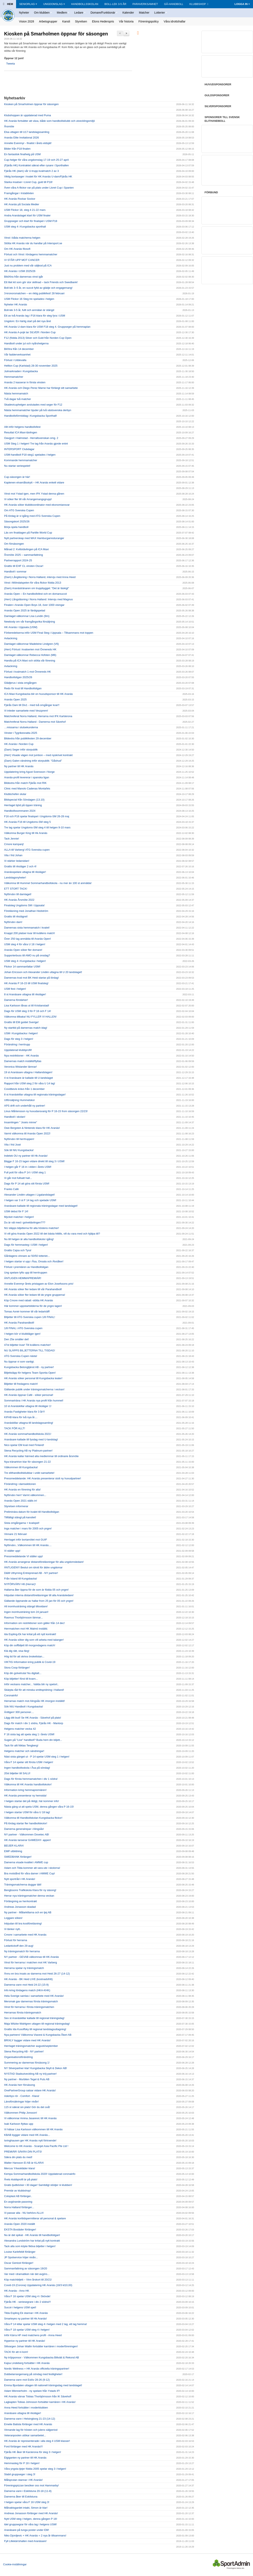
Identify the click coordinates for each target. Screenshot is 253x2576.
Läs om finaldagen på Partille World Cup (28, 532)
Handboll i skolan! (14, 1116)
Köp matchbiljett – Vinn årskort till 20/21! (28, 2279)
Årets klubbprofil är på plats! (20, 2179)
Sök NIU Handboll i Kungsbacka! (23, 1706)
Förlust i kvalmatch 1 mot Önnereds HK (27, 671)
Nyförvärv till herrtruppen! (19, 1139)
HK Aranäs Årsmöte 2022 (19, 899)
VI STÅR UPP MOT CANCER (21, 259)
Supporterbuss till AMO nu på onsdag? (27, 955)
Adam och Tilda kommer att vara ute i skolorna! (32, 1867)
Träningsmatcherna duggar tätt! (22, 1884)
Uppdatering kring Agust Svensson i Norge (29, 771)
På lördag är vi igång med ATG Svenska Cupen (32, 515)
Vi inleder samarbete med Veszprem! (26, 710)
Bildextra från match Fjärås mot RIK (25, 782)
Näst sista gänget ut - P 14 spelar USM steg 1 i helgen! (36, 1756)
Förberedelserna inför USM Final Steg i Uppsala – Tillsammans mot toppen (48, 632)
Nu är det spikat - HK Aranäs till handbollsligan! (32, 2235)
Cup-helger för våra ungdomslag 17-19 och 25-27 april (36, 159)
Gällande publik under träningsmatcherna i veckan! (34, 1389)
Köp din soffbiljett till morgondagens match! (29, 1645)
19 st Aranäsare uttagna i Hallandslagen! (28, 1072)
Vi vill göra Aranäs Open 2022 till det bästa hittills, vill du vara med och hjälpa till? (52, 1233)
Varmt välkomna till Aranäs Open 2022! (27, 1133)
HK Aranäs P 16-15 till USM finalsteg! (26, 983)
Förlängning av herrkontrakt (20, 1901)
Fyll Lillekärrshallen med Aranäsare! (25, 2541)
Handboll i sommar (15, 571)
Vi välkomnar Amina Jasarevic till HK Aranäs (30, 2118)
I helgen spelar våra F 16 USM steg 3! (26, 2502)
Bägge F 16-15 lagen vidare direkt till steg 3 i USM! (34, 1161)
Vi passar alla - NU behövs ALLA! (24, 2212)
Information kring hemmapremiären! (25, 1790)
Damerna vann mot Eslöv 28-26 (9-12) (27, 2379)
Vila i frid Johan (13, 855)
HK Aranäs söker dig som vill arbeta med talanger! (34, 1639)
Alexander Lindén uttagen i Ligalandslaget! (29, 1194)
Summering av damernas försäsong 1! (26, 2062)
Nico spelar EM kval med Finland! (24, 1445)
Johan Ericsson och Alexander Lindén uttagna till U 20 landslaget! (43, 972)
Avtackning (10, 638)
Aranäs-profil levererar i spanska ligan (26, 777)
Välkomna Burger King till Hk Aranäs (25, 833)
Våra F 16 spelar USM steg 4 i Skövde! (27, 2296)
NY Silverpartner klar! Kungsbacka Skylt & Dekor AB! (35, 2068)
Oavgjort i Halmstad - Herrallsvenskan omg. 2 (31, 438)
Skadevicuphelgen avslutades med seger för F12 (33, 404)
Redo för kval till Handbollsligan (22, 688)
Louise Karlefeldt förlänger (19, 2251)
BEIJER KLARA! (14, 1845)
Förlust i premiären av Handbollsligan (26, 1267)
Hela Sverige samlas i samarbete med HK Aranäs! (34, 1995)
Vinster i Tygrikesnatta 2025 (20, 732)
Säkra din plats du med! (18, 2157)
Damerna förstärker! (16, 999)
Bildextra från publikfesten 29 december (27, 738)
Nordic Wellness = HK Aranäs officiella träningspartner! (36, 2368)
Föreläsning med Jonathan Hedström (26, 910)
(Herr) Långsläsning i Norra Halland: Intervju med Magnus (38, 599)
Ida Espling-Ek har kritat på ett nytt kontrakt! (30, 1634)
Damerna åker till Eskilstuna (20, 2496)
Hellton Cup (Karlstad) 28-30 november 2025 (31, 365)
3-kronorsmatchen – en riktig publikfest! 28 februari (34, 293)
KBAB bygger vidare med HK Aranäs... (27, 2134)
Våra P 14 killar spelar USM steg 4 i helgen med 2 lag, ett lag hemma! (45, 2324)
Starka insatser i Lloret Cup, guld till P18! (28, 182)
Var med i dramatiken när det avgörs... (26, 2274)
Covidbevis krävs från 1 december (24, 1088)
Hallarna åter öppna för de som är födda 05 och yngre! (36, 1589)
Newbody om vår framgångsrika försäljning (29, 621)
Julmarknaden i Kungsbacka (21, 371)
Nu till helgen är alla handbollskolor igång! (29, 1239)
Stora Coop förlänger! (17, 1667)
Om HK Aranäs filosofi (17, 248)
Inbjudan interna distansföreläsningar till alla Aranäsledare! (39, 1595)
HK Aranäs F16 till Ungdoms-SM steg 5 (27, 821)
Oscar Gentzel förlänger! (18, 2262)
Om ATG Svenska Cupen (19, 510)
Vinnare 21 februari (15, 1534)
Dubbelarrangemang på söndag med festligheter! (33, 2374)
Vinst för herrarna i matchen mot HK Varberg (30, 1962)
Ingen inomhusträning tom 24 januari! (26, 1611)
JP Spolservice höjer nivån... (21, 2257)
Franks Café (11, 1189)
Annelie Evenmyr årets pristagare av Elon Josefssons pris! (38, 1283)
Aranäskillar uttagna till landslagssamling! (28, 1422)
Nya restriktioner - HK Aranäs (21, 1055)
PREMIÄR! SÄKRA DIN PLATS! (23, 2151)
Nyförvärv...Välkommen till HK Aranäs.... (28, 1545)
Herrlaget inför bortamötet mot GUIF (25, 1539)
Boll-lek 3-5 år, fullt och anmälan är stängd (29, 310)
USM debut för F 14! (16, 1211)
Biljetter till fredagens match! (21, 1383)
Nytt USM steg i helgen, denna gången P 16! (30, 2518)
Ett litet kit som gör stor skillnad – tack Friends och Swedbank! (41, 282)
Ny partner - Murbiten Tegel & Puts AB (26, 2079)
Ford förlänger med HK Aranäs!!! (23, 2446)
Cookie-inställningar (15, 2564)
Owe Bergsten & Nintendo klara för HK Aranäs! (32, 1127)
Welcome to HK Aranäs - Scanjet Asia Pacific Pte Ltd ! (36, 2146)
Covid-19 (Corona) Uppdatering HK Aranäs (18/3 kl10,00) (38, 2285)
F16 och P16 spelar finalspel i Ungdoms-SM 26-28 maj (36, 816)
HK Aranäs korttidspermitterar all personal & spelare (35, 2218)
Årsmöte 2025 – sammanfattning (23, 554)
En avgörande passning (18, 2201)
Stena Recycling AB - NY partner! (24, 2051)
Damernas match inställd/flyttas (22, 1061)
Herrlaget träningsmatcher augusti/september (31, 2045)
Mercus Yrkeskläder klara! (19, 2168)
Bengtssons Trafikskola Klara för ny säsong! (30, 1890)
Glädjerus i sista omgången (20, 682)
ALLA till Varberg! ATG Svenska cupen (27, 849)
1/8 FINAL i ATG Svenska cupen (23, 1328)
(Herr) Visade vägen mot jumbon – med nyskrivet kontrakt (38, 755)
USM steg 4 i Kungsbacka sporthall (25, 226)
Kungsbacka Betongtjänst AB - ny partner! (29, 1367)
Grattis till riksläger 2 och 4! (20, 866)
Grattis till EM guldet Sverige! (21, 1022)
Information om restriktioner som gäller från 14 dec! (34, 1623)
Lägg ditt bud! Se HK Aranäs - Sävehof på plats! (32, 1717)
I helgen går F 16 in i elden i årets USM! (27, 1166)
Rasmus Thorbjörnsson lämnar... (23, 1617)
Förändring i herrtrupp (17, 1044)
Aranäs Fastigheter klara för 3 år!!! (24, 1411)
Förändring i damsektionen (20, 1484)
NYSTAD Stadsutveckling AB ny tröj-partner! (30, 2073)
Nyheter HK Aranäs (15, 304)
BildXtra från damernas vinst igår (23, 276)
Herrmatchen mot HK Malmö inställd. (26, 1628)
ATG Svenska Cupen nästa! (20, 1356)
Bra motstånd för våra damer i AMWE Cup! (29, 1873)
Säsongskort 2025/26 (16, 521)
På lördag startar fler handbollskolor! (25, 1823)
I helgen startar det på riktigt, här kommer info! (31, 1801)
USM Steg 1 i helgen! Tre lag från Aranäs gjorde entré (36, 443)
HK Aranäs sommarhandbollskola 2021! (27, 1433)
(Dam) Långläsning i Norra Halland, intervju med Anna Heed (39, 577)
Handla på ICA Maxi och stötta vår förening (29, 660)
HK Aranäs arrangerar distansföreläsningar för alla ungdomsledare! (44, 1561)
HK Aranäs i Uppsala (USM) (20, 627)
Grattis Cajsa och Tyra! (17, 1250)
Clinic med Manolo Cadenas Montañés (27, 788)
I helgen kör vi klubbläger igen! (22, 1333)
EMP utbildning (13, 1851)
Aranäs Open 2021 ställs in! (20, 1500)
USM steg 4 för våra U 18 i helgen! (24, 944)
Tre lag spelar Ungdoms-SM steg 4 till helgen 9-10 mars (37, 827)
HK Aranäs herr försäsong (19, 2084)
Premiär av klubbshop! (17, 2190)
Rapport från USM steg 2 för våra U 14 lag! (29, 1083)
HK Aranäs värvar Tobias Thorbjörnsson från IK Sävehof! (37, 2396)
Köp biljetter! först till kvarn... (21, 1678)
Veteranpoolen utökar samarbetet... (25, 2435)
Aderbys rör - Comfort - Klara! (21, 2096)
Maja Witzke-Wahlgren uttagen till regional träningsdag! (37, 2023)
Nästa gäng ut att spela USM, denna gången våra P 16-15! (39, 1806)
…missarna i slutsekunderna (21, 727)
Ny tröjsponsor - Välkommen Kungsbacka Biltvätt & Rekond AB (41, 2357)
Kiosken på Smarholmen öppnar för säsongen (56, 33)
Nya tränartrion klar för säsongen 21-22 (27, 1461)
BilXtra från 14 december (19, 349)
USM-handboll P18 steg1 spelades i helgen (29, 454)
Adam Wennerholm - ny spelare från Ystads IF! (32, 2390)
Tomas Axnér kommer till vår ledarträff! (27, 1311)
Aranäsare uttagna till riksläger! (22, 2413)
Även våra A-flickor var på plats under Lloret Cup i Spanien (39, 187)
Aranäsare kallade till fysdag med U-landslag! (31, 1439)
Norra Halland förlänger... (19, 2207)
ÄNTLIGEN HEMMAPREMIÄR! (22, 1278)
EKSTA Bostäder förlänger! (20, 2229)
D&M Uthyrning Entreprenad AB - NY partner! (31, 1573)
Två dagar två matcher (17, 399)
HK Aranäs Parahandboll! (19, 1322)
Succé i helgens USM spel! (20, 2307)
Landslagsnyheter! (15, 877)
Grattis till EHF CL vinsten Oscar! (23, 565)
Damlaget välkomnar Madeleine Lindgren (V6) (31, 643)
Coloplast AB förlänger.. (18, 2196)
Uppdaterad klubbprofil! (18, 1050)
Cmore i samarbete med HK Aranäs (25, 1934)
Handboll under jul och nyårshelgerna (26, 343)
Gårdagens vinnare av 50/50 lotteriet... (27, 1255)
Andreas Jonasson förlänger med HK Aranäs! (31, 2513)
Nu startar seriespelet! (17, 465)
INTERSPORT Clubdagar (19, 449)
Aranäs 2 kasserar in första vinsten (24, 382)
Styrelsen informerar (16, 1506)
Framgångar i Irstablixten (19, 193)
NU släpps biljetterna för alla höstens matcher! (31, 1228)
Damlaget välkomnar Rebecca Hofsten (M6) (30, 655)
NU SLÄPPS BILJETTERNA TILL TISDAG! (29, 1350)
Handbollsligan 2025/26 (18, 677)
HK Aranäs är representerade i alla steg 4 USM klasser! (37, 2440)
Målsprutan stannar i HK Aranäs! (23, 2479)
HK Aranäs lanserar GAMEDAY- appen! (27, 1840)
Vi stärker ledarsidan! (16, 860)
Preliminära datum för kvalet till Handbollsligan (31, 1511)
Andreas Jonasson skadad (20, 1906)
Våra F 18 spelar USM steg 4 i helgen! (26, 2329)
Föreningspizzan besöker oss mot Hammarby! (31, 2485)
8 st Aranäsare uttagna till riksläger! (25, 994)
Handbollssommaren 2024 (19, 810)
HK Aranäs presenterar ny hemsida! (25, 1795)
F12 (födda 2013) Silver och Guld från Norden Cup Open (38, 337)
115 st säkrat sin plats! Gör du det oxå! (27, 2107)
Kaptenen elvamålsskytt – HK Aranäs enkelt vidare (34, 482)
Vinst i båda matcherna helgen (22, 237)
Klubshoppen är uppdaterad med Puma (27, 115)
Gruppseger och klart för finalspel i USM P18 (30, 221)
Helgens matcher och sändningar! (24, 1751)
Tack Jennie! (11, 838)
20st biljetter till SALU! (17, 1773)
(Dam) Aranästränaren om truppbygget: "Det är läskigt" (36, 588)
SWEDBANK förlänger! (18, 1856)
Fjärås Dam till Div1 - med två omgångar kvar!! (31, 705)
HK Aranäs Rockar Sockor (19, 198)
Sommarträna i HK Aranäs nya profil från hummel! (33, 1400)
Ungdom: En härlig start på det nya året (27, 321)
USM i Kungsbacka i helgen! (21, 1033)
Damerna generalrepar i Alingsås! (24, 1828)
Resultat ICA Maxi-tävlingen (20, 432)
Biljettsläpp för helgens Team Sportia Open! (30, 1372)
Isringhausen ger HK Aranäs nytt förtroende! (30, 2140)
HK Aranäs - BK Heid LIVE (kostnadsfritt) (28, 1979)
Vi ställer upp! (12, 1550)
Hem (8, 4)
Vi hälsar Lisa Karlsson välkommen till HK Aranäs (33, 2129)
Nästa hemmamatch (16, 393)
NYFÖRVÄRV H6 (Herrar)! (20, 1584)
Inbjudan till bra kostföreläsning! (23, 1923)
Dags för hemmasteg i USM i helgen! (26, 1244)
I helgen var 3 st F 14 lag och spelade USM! (30, 1200)
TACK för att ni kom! (16, 2351)
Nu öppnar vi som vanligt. (19, 1361)
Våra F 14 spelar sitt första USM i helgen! (28, 1762)
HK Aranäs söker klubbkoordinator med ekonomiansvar (37, 504)
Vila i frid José (12, 1144)
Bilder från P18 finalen (17, 148)
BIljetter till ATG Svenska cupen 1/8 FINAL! (29, 1317)
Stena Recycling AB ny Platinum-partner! (28, 1450)
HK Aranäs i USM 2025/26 (19, 271)
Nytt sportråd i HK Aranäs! (19, 1879)
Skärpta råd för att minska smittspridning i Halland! (34, 1689)
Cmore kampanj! (14, 844)
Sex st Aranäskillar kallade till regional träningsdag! (34, 2018)
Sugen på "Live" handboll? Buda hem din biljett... (33, 1739)
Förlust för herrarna (15, 1940)
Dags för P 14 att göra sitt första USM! (26, 1183)
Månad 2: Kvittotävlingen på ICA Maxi (26, 549)
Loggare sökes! (13, 1917)
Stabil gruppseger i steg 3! (19, 2474)
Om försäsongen (14, 543)
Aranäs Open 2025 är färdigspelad (24, 610)
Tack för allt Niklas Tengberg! (21, 1745)
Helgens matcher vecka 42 (20, 1728)
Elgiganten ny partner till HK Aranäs (25, 2457)
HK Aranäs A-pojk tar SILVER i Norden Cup (30, 332)
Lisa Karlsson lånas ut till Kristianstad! (26, 1005)
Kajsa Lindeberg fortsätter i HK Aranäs (27, 2363)
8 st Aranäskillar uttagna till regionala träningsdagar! (35, 1094)
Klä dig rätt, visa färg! (16, 1650)
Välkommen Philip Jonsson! (20, 2112)
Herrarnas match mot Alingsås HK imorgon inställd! (34, 1700)
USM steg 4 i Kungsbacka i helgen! (25, 961)
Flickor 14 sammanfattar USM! (22, 966)
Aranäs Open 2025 (15, 699)
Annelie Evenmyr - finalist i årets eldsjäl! (28, 143)
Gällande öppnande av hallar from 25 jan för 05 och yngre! (38, 1600)
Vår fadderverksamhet (17, 354)
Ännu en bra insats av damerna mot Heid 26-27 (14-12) (37, 1973)
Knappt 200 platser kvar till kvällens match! (29, 933)
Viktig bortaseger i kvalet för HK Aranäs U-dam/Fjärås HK (38, 176)
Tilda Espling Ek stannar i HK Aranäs (26, 2313)
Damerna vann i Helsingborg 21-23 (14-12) (29, 2418)
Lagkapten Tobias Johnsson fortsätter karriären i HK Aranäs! (40, 2402)
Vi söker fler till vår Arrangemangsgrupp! (28, 499)
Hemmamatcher (13, 376)
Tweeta (10, 63)
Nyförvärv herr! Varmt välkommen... (25, 1495)
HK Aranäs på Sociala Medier (21, 204)
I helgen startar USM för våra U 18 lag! (27, 1812)
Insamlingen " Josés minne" (20, 1122)
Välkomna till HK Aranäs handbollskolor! (28, 1784)
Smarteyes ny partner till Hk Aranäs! (25, 2318)
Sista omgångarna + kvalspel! (21, 1522)
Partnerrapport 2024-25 (18, 560)
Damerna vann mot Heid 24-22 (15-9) (26, 1984)
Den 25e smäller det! (16, 1339)
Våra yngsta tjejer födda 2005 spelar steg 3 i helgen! (35, 2468)
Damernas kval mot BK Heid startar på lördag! (31, 977)
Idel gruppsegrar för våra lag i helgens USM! (30, 2524)
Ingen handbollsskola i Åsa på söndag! (27, 1767)
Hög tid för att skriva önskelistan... (24, 1656)
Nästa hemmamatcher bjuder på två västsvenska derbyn (37, 410)
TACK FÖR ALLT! (14, 1428)
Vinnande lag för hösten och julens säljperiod (31, 2429)
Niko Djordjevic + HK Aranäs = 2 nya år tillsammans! (35, 2535)
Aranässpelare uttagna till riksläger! (25, 872)
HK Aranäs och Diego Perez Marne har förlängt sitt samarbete (41, 387)
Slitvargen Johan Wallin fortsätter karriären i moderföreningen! (41, 2346)
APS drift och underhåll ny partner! (24, 1105)
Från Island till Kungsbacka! (20, 1578)
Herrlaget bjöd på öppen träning (23, 805)
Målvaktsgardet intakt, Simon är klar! (25, 2507)
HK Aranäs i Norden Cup (18, 744)
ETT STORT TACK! (15, 888)
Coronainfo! (11, 1695)
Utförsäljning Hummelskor (19, 1100)
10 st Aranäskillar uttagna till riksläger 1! (27, 1406)
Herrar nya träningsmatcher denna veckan (29, 1895)
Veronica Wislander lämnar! (20, 1066)
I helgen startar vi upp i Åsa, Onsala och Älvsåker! (34, 1261)
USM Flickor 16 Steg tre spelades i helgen (29, 298)
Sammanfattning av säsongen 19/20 (25, 2268)
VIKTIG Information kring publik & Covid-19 (29, 1662)
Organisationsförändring (18, 2057)
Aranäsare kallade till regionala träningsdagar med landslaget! (41, 1205)
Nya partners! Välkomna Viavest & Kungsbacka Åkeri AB (37, 2034)
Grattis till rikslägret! (16, 916)
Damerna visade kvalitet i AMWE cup (26, 1862)
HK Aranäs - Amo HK (16, 2290)
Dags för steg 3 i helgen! (18, 1038)
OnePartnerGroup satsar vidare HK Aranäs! (30, 2090)
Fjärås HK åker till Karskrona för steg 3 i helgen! (32, 2452)
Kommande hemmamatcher (20, 460)
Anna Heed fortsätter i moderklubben (26, 2407)
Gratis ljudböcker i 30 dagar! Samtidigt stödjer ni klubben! (38, 2185)
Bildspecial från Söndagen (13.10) (24, 799)
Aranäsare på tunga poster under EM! (26, 2529)
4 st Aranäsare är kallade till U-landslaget (28, 1077)
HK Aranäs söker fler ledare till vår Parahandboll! (33, 1289)
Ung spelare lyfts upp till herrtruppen (25, 1272)
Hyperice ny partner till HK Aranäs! (24, 2340)
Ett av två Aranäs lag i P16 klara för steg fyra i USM (34, 315)
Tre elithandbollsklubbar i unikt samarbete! (29, 1472)
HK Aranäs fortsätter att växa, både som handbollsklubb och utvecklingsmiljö (49, 120)
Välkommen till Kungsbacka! (21, 1467)
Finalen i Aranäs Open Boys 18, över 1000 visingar (34, 604)
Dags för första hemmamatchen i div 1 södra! (31, 1778)
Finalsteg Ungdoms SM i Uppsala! (24, 905)
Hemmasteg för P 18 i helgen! (22, 2463)
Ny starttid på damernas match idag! (25, 1027)
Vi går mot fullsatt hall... (18, 1178)
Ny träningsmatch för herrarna (22, 1951)
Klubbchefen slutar (15, 794)
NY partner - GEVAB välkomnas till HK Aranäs (31, 1956)
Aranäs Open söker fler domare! (23, 949)
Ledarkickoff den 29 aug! (18, 1945)
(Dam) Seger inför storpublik (21, 749)
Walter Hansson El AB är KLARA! (24, 2162)
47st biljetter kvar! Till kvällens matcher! (27, 1344)
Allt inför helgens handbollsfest (22, 426)
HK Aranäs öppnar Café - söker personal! (28, 1394)
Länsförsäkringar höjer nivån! (21, 2101)
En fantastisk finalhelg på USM (22, 154)
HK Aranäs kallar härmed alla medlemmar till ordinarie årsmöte (41, 1456)
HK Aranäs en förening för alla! (22, 1489)
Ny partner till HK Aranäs (18, 766)
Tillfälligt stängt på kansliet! (20, 1517)
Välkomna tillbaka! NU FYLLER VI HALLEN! (30, 1016)
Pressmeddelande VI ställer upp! (23, 1556)
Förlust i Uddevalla (15, 360)
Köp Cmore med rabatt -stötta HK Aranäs (28, 1300)
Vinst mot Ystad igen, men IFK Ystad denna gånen (34, 493)
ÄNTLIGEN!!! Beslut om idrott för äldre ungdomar (33, 1567)
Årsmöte (9, 126)
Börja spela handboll (16, 527)
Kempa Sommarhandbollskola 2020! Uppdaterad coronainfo (39, 2173)
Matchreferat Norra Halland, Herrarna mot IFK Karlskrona (38, 716)
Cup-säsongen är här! (17, 476)
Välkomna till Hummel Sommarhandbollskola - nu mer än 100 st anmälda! (48, 883)
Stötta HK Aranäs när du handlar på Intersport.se (33, 243)
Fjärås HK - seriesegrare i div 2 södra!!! (27, 2301)
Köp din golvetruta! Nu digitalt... (22, 1673)
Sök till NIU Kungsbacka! (19, 1150)
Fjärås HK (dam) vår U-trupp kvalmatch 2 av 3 (31, 170)
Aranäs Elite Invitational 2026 (21, 137)
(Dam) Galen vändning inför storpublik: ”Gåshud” (33, 760)
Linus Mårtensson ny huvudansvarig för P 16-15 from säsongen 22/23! (46, 1111)
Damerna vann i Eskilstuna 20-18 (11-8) (28, 2491)
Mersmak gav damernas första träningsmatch (31, 2001)
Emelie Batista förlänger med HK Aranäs (28, 2424)
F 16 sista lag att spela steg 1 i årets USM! (29, 1734)
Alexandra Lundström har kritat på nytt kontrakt (32, 2240)
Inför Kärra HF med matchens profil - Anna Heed (33, 2335)
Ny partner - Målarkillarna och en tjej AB (27, 1912)
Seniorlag (28, 4)
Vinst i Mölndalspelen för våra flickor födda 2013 (32, 582)
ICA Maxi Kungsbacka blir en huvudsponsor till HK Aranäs (38, 693)
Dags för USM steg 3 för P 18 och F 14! (27, 1011)
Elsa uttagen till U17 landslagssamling (26, 132)
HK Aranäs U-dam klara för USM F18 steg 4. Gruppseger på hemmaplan (47, 326)
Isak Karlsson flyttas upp (18, 2123)
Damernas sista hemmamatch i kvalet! (26, 927)
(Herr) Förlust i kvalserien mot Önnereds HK (30, 649)
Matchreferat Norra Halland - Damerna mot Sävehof (35, 721)
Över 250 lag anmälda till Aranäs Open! (27, 938)
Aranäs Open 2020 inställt (19, 2223)
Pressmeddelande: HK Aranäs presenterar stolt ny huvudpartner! (42, 1478)
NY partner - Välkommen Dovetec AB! (26, 1834)
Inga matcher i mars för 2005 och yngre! (28, 1528)
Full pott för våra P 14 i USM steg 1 (25, 1172)
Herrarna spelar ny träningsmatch (24, 1968)
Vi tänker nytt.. (12, 1929)
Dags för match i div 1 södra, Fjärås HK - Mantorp (33, 1723)
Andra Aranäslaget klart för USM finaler (27, 215)
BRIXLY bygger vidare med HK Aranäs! (27, 2040)
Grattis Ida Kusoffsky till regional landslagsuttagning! (35, 2029)
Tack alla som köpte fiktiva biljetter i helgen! (29, 2246)
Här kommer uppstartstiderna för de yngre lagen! (33, 1305)
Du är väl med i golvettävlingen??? (24, 1222)
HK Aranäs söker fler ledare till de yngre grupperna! (34, 1294)
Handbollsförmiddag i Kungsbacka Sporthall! (30, 415)
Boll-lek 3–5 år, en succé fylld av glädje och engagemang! (38, 287)
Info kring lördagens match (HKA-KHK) (27, 1990)
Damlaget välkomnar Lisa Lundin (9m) (26, 616)
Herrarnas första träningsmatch (22, 2012)
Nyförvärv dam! (13, 922)
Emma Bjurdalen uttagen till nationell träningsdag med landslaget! (43, 2385)
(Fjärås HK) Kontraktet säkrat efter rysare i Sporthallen (36, 165)
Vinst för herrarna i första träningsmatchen (29, 2007)
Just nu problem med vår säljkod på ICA (28, 265)
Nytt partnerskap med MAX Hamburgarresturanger (34, 538)
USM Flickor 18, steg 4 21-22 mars (25, 209)
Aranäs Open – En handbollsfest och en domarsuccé (35, 593)
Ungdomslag (54, 4)
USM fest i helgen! (15, 988)
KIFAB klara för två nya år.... (21, 1417)
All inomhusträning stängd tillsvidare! (26, 1606)
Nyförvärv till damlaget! (17, 894)
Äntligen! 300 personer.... (19, 1712)
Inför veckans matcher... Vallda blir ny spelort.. (31, 1684)
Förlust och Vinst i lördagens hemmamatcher (30, 254)
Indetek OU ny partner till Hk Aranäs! (26, 1155)
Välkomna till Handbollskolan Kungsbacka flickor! (33, 1817)
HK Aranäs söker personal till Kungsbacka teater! (33, 1378)
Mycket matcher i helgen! (19, 1216)
